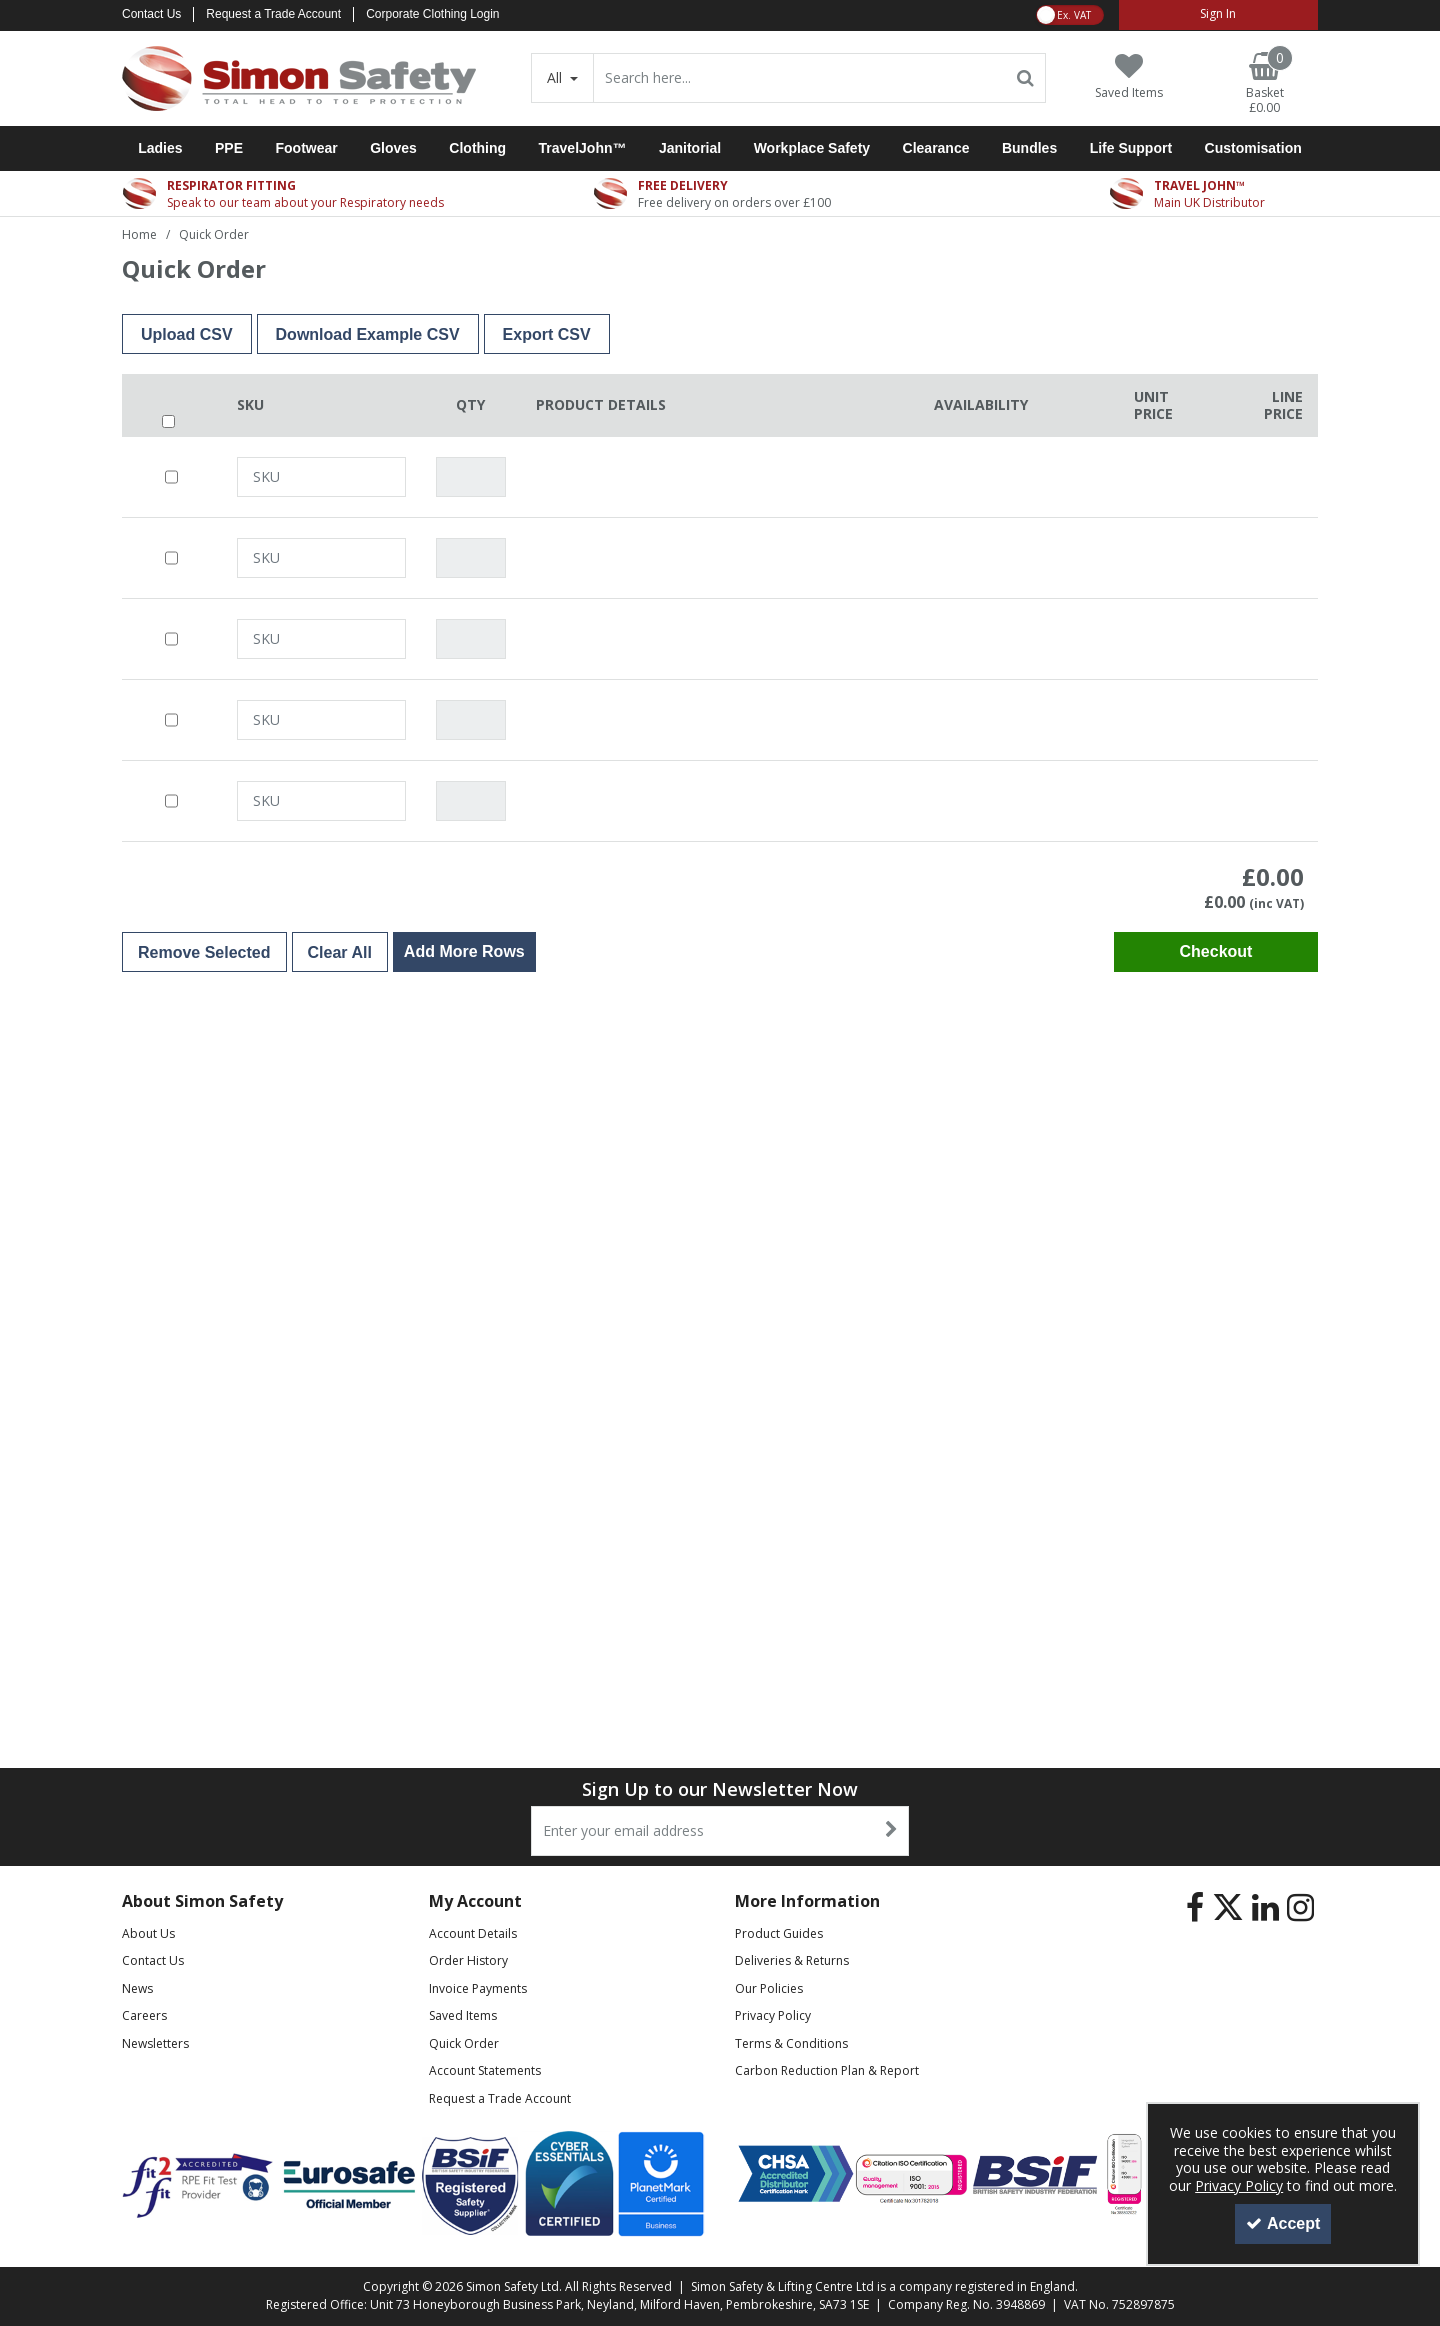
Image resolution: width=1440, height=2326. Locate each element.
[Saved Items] (1129, 76)
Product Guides (779, 1933)
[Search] (800, 78)
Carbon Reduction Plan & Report (827, 2070)
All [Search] (556, 77)
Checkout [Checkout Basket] (1216, 951)
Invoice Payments (478, 1988)
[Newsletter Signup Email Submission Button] (891, 1831)
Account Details (473, 1933)
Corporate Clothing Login (432, 14)
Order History (468, 1960)
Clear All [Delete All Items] (340, 952)
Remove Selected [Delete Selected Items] (204, 952)
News (137, 1988)
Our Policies (769, 1988)
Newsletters (155, 2043)
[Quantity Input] (471, 477)
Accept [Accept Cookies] (1283, 2223)
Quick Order (464, 2043)
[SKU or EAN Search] (321, 477)
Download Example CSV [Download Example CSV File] (368, 334)
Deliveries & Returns (792, 1960)
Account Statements (485, 2070)
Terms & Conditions (791, 2043)
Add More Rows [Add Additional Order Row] (464, 951)
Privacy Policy (773, 2015)
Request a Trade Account (273, 14)
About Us (148, 1933)
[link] (1195, 1908)
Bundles (1029, 148)
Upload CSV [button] (187, 334)
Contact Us (151, 14)
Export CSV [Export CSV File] (547, 334)
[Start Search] (1026, 78)
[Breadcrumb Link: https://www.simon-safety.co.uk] (139, 233)
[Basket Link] (1265, 84)
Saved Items (463, 2015)
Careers (144, 2015)
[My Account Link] (1218, 15)
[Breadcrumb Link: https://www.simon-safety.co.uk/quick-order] (214, 233)
